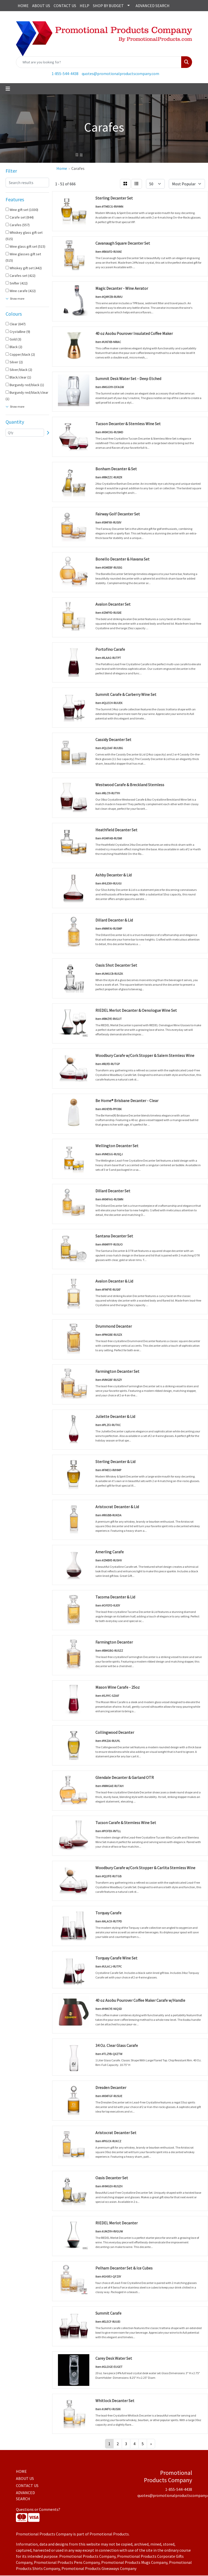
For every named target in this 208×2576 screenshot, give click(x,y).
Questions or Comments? (38, 2509)
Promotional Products (109, 2533)
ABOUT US (41, 5)
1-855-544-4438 (65, 73)
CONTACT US (65, 5)
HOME (23, 5)
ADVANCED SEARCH (153, 5)
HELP (84, 5)
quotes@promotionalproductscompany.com (120, 73)
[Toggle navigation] (8, 88)
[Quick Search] (98, 62)
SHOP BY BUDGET (108, 5)
